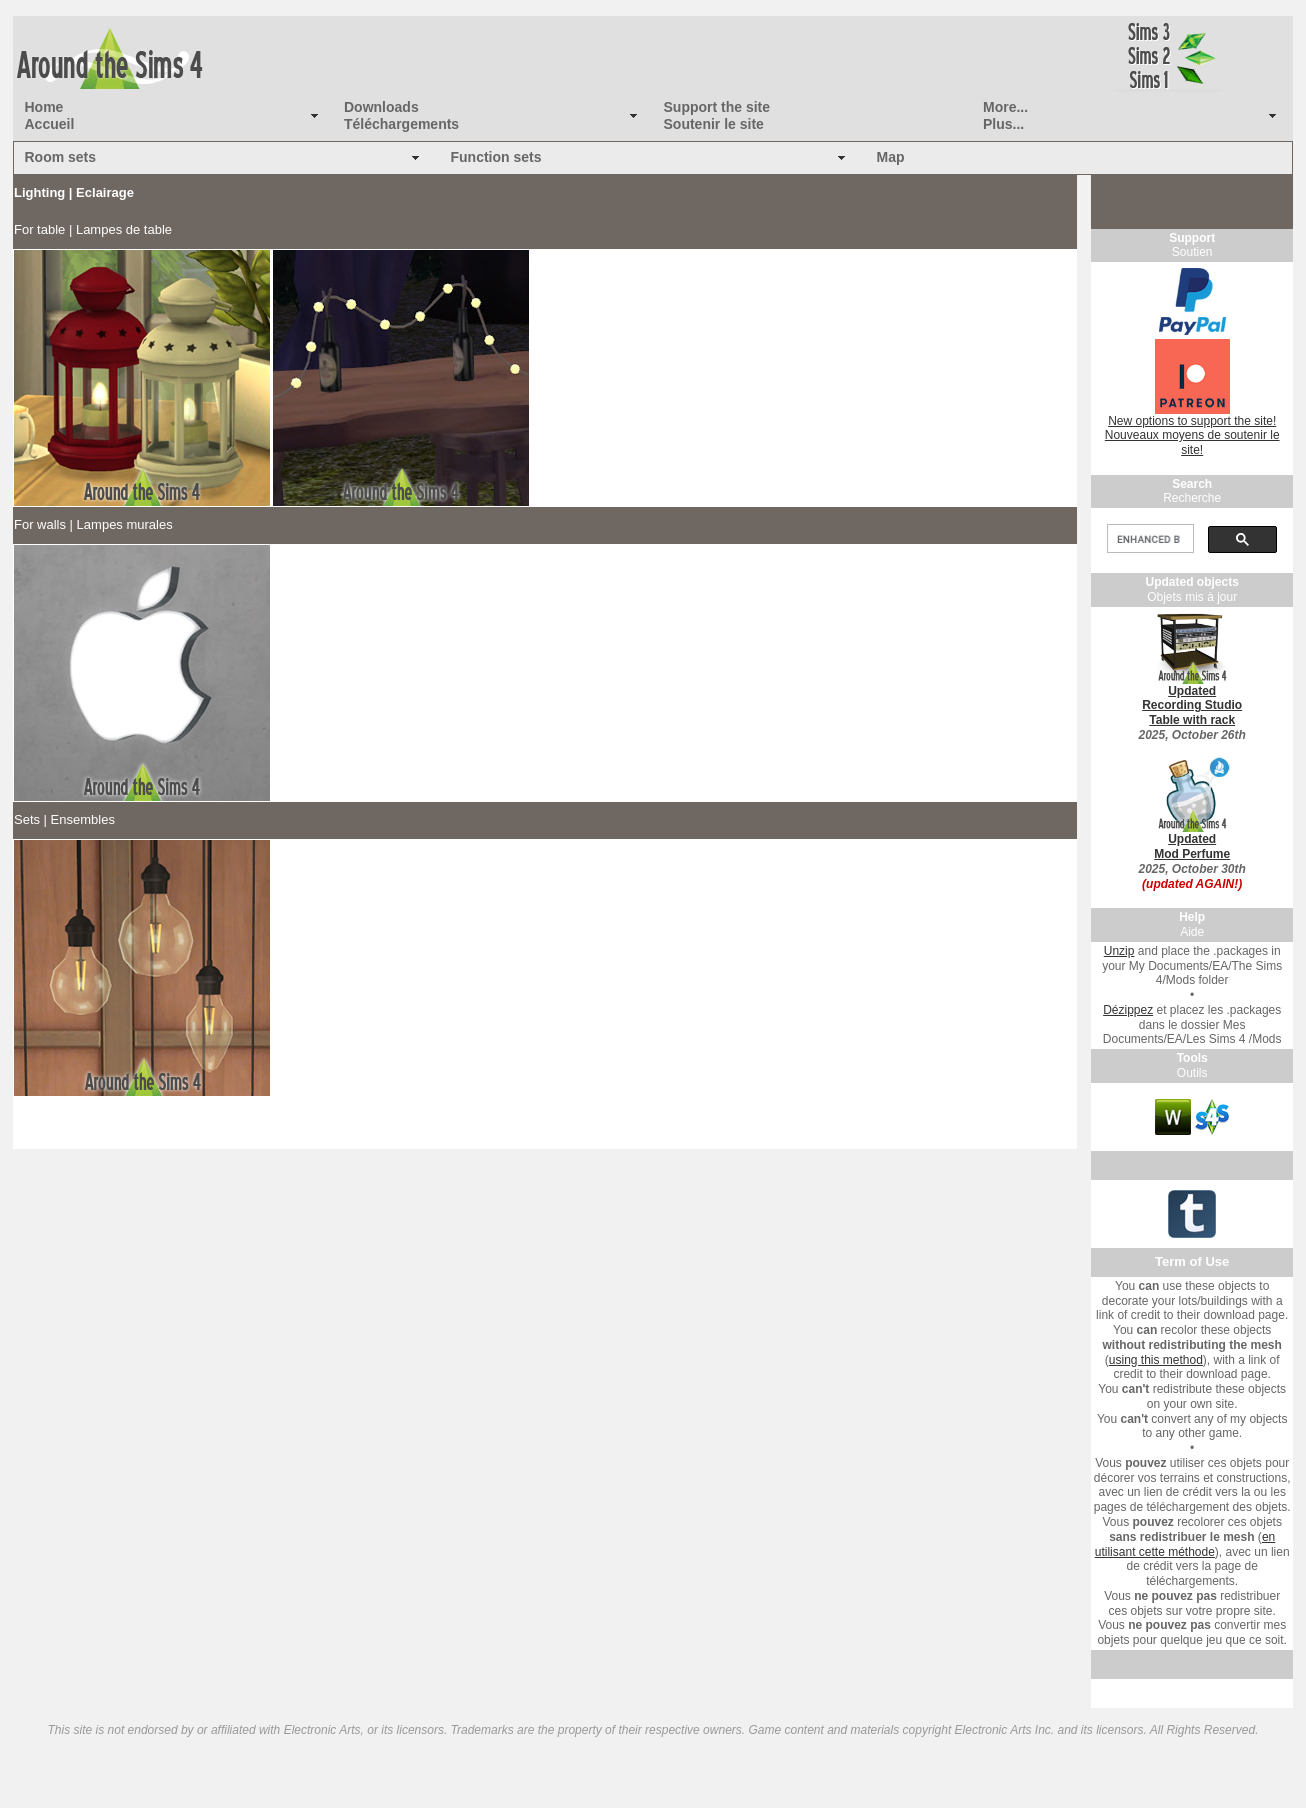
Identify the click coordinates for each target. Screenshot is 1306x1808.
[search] (1148, 539)
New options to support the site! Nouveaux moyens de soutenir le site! (1192, 436)
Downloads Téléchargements (401, 115)
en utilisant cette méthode (1185, 1544)
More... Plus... (1005, 115)
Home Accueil (50, 115)
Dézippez (1128, 1010)
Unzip (1119, 951)
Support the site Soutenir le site (717, 115)
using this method (1156, 1360)
